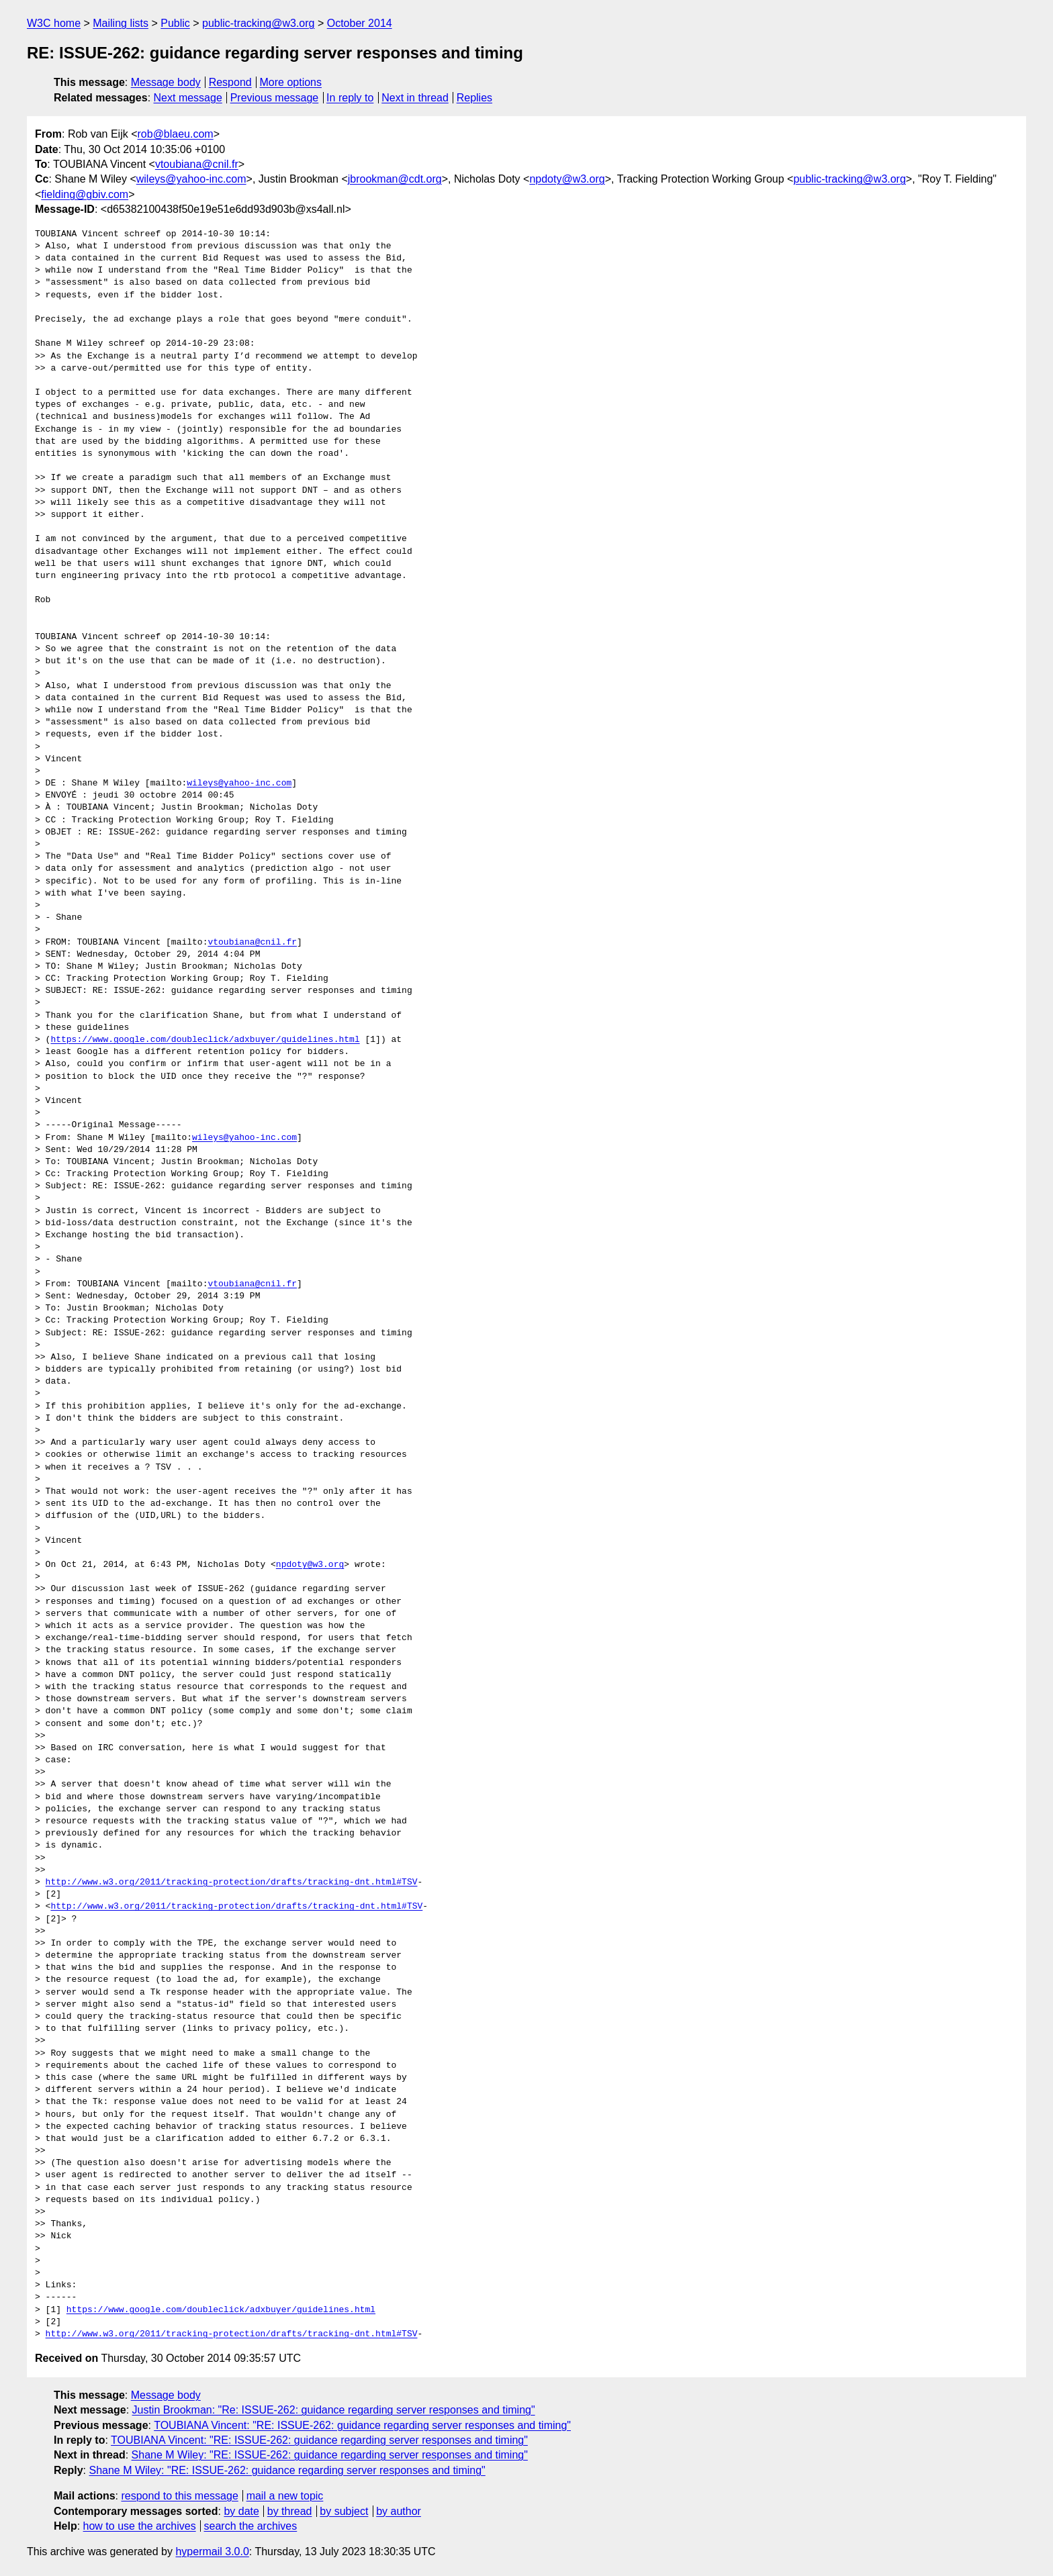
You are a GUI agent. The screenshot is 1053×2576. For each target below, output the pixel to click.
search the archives (250, 2526)
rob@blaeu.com (176, 134)
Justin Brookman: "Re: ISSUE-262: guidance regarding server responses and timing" (333, 2410)
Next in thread (415, 97)
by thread (289, 2511)
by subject (344, 2511)
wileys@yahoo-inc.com (191, 179)
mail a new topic (285, 2495)
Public (175, 23)
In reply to (349, 97)
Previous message (274, 97)
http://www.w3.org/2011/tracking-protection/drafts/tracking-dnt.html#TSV (232, 1882)
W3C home (54, 23)
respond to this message (179, 2495)
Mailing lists (120, 23)
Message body (166, 82)
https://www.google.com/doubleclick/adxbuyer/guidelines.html (204, 1040)
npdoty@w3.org (566, 179)
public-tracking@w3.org (258, 23)
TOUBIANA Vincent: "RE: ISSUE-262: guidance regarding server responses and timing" (362, 2425)
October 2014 (359, 23)
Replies (474, 97)
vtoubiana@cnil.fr (196, 164)
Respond (230, 82)
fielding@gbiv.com (84, 194)
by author (398, 2511)
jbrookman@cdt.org (395, 179)
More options (291, 82)
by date (241, 2511)
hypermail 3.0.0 (211, 2551)
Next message (188, 97)
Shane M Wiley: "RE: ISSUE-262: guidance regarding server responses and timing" (330, 2455)
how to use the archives (139, 2526)
